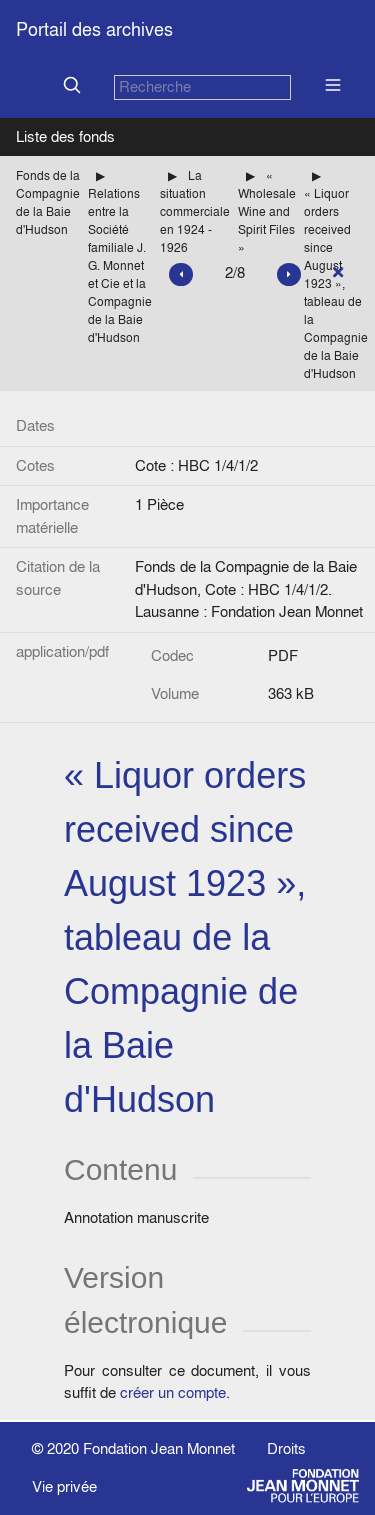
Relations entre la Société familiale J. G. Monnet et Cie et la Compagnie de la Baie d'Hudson (120, 265)
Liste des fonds (65, 136)
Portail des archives (94, 29)
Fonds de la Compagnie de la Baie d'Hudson (48, 202)
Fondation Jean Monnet (159, 1448)
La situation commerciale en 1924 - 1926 (195, 211)
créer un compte (173, 1392)
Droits (286, 1448)
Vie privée (64, 1486)
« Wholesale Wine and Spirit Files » (267, 211)
